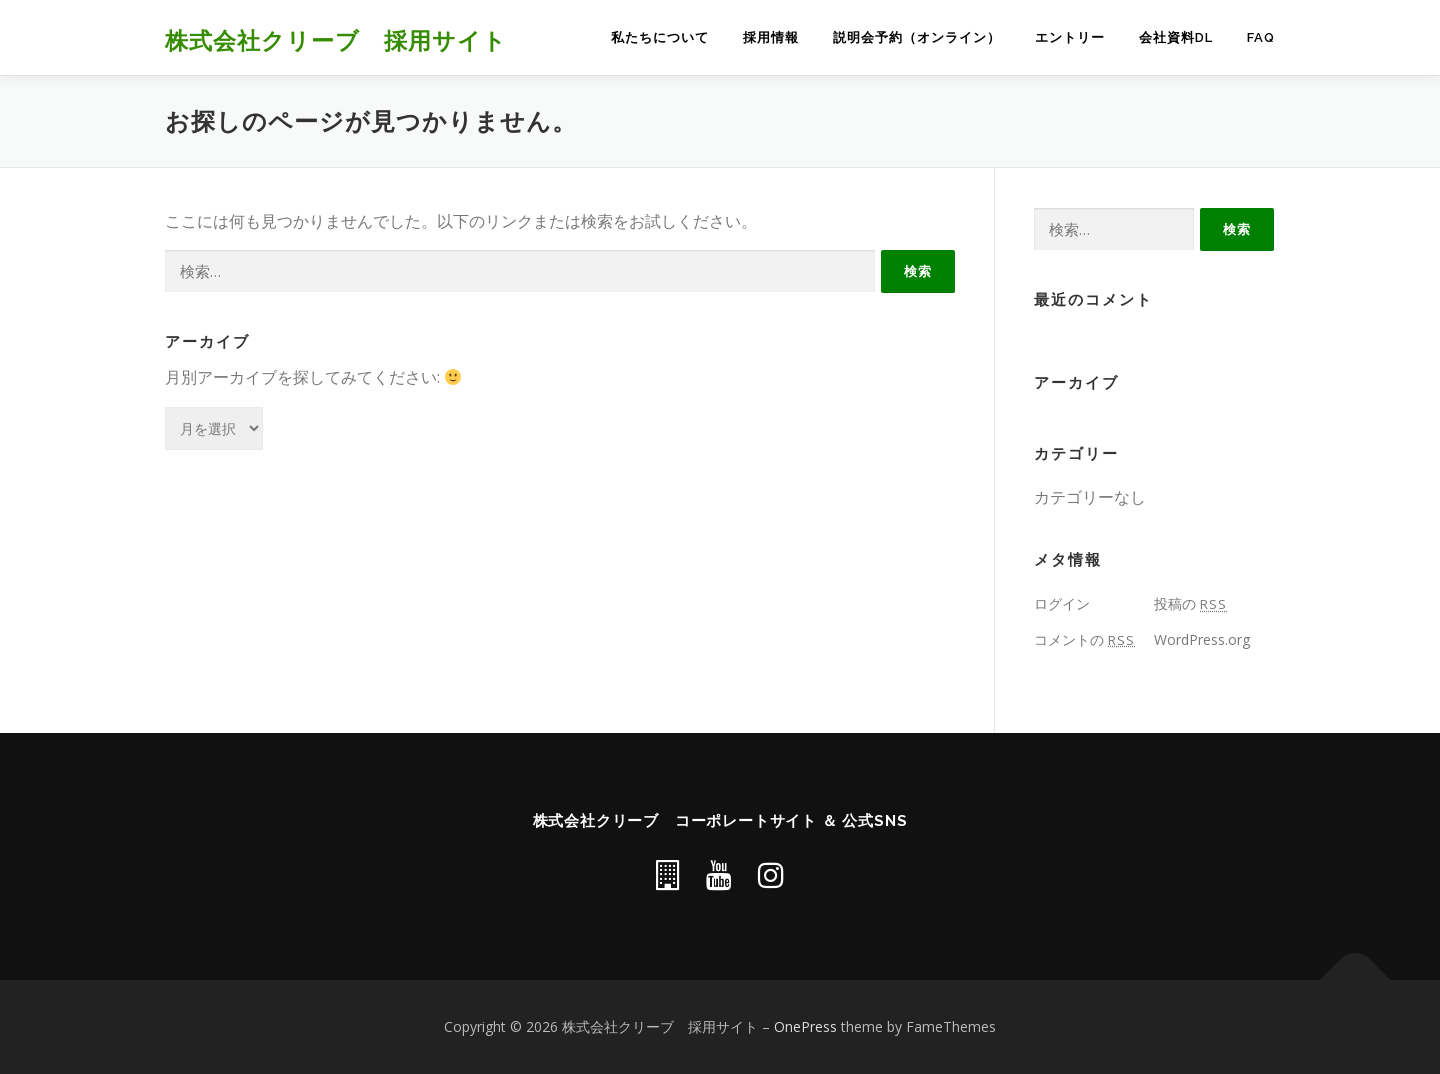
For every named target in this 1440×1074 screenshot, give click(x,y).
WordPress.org (1202, 639)
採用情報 (771, 37)
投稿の (1190, 603)
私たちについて (660, 37)
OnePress (805, 1026)
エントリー (1070, 37)
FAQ (1261, 37)
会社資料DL (1176, 37)
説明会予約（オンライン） (917, 37)
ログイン (1062, 603)
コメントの (1084, 639)
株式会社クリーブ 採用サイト (336, 39)
